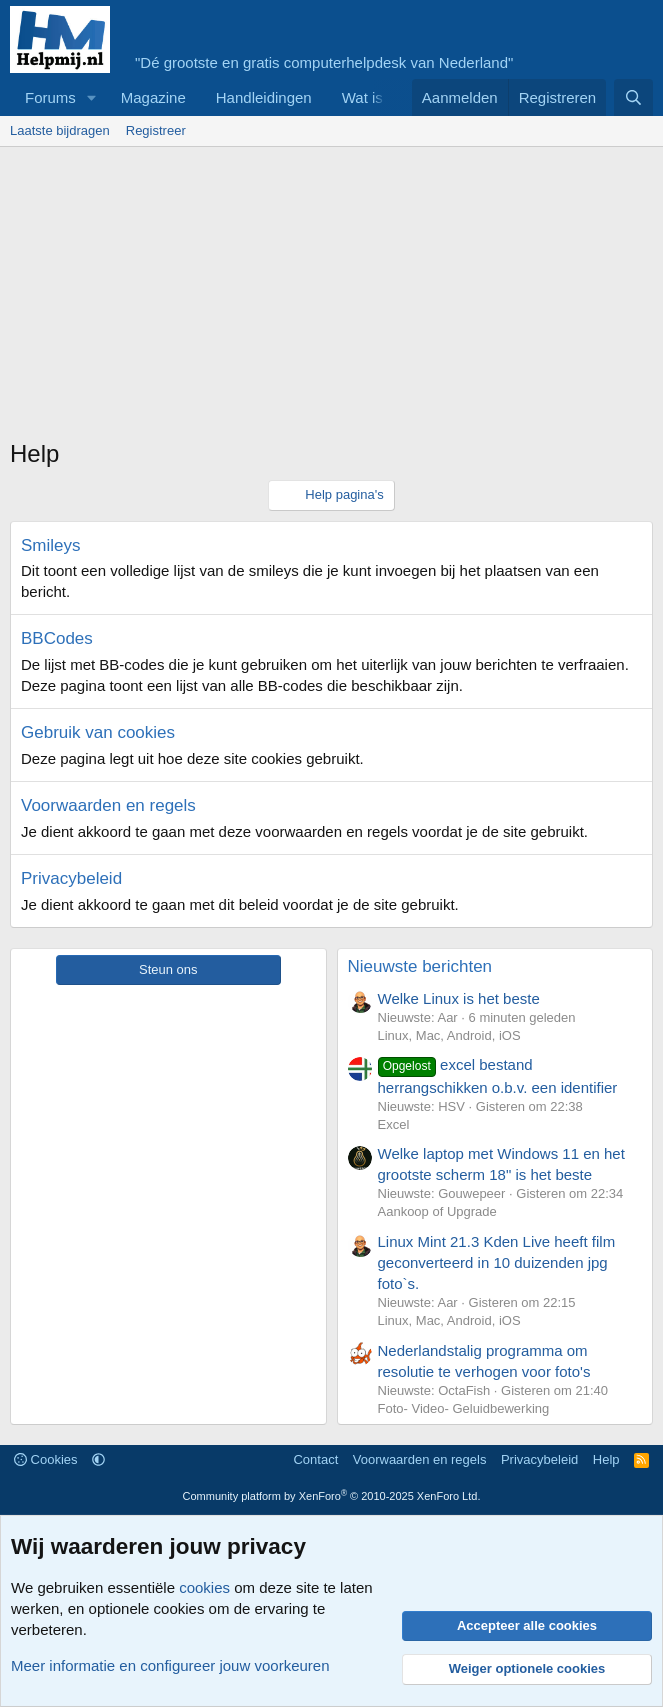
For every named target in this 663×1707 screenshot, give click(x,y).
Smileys (51, 545)
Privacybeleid (71, 878)
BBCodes (57, 638)
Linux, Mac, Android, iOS (449, 1035)
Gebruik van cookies (98, 732)
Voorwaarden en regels (108, 805)
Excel (394, 1124)
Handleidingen (264, 97)
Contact (315, 1459)
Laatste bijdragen (60, 130)
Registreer (156, 130)
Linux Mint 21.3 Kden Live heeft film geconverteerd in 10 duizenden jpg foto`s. (497, 1262)
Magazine (153, 97)
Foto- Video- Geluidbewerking (464, 1408)
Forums (50, 97)
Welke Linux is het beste (459, 998)
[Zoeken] (633, 97)
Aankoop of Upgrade (437, 1211)
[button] (92, 97)
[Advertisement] (336, 297)
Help (606, 1459)
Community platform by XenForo (332, 1496)
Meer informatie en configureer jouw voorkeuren (170, 1665)
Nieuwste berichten (420, 966)
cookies (204, 1587)
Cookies (46, 1459)
